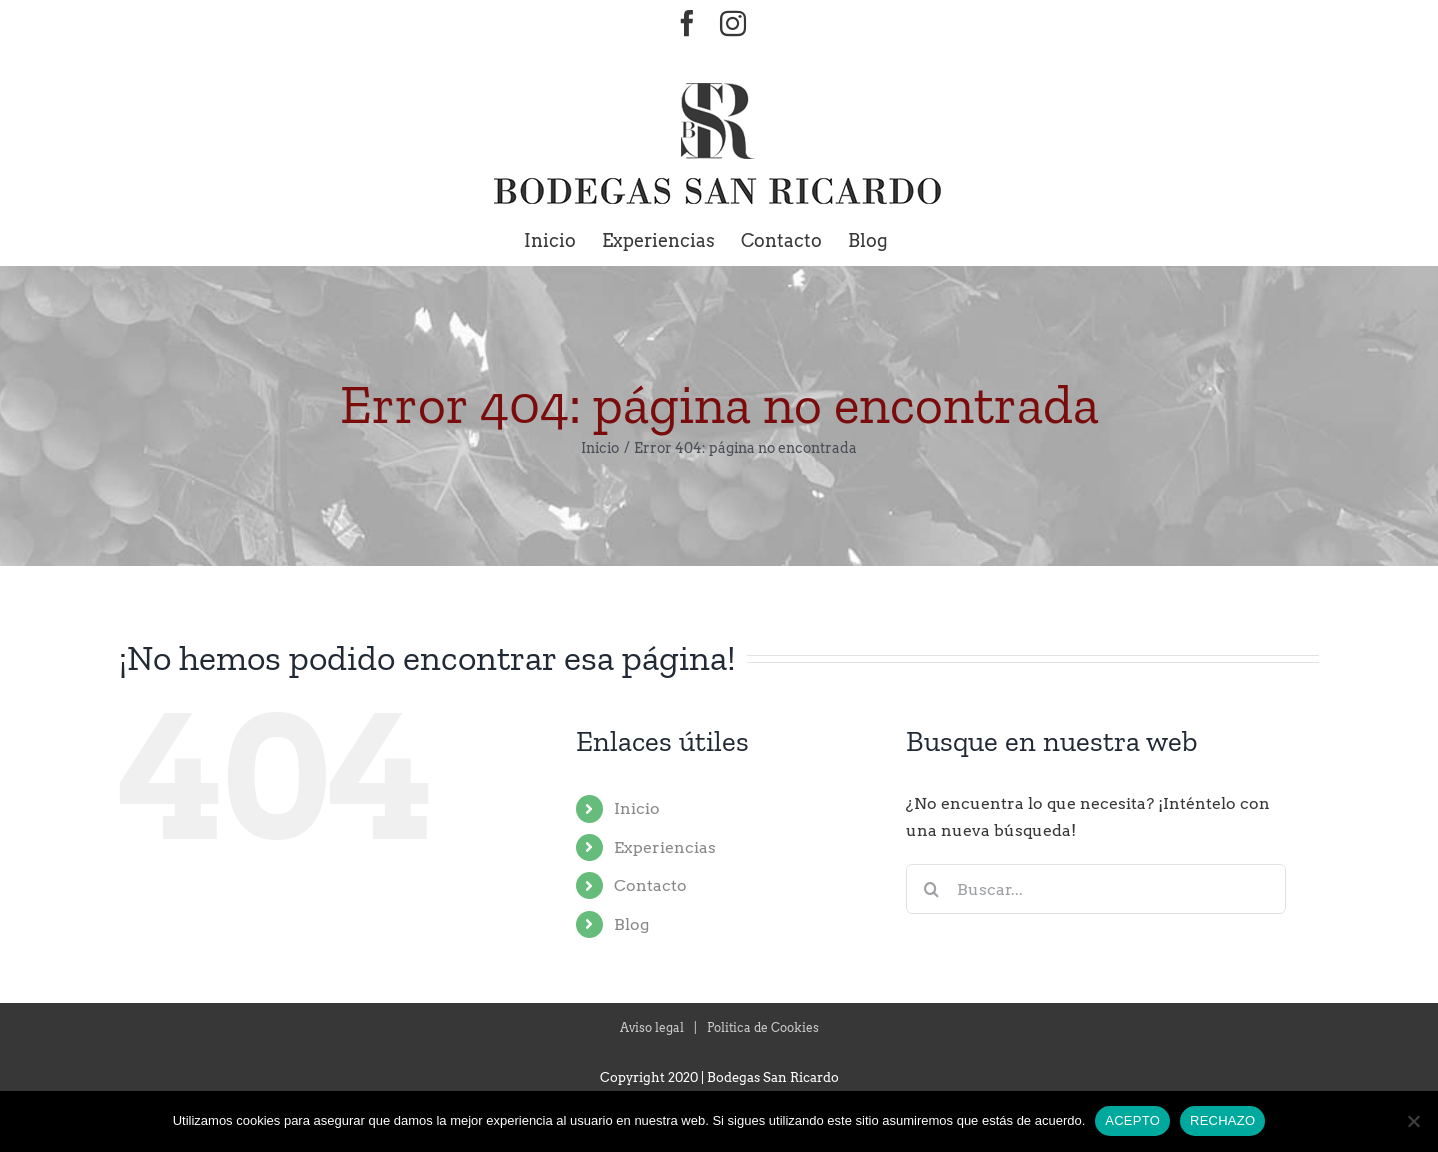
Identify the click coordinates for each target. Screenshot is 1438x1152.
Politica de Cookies (763, 1027)
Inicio (637, 808)
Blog (631, 924)
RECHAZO (1222, 1120)
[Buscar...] (1096, 889)
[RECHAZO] (1413, 1121)
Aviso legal (652, 1027)
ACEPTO (1132, 1120)
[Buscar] (931, 889)
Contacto (650, 885)
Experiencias (665, 847)
